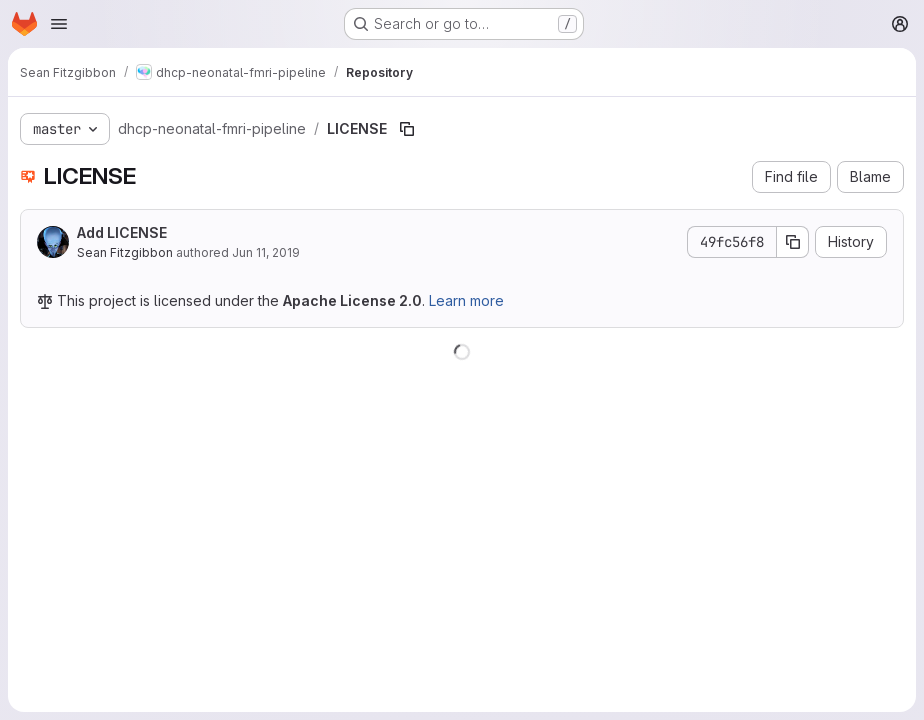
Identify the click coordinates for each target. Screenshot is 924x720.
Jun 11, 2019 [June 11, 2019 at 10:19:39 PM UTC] (266, 252)
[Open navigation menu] (59, 24)
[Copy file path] (407, 129)
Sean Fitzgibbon (125, 252)
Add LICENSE (122, 232)
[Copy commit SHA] (793, 242)
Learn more (466, 300)
